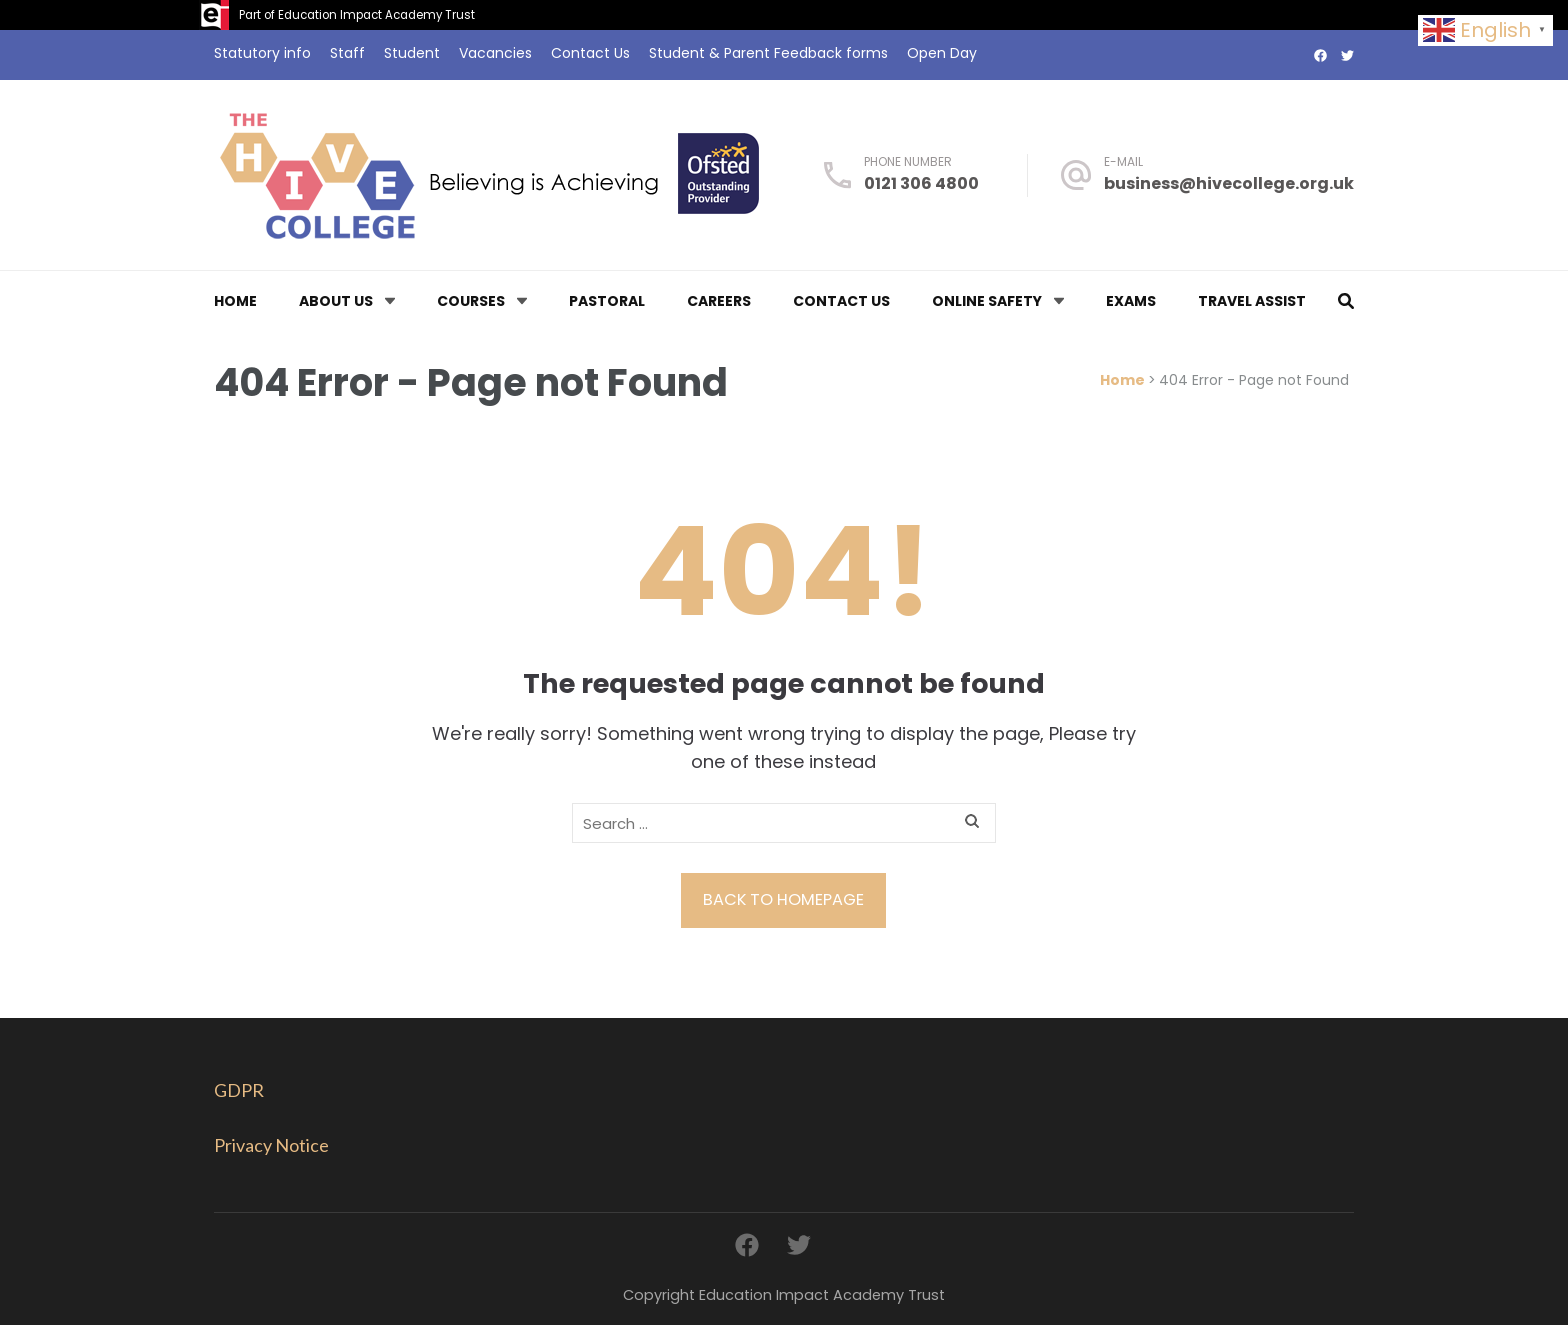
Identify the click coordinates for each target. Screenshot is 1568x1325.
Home (235, 301)
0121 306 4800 (921, 183)
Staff (347, 53)
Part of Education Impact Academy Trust (357, 15)
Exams (1131, 301)
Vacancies (495, 53)
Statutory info (262, 53)
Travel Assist (1252, 301)
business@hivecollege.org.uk (1229, 183)
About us (336, 301)
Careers (719, 301)
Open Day (942, 53)
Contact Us (590, 53)
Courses (471, 301)
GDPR (239, 1090)
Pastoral (607, 301)
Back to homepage (783, 899)
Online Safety (987, 301)
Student (412, 53)
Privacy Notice (271, 1145)
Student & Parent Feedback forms (768, 53)
